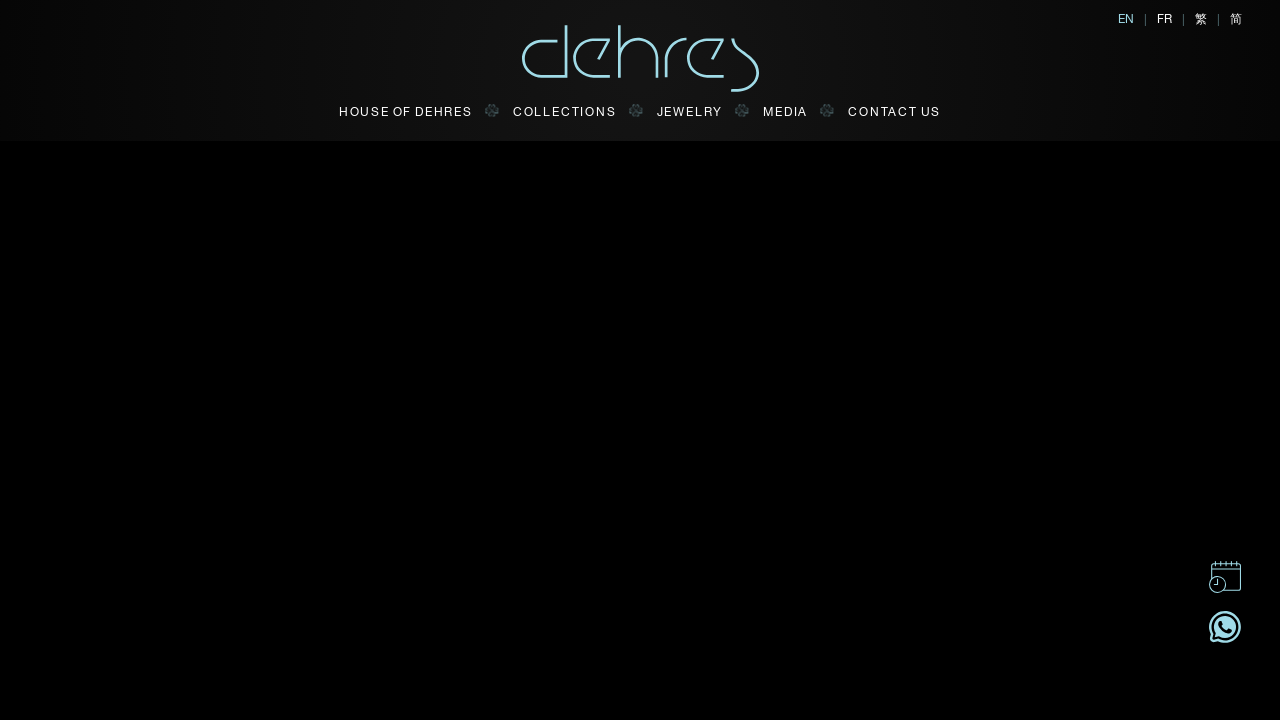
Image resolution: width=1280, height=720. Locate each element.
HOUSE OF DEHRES (406, 111)
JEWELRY (690, 111)
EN (1126, 18)
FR (1164, 18)
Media (785, 111)
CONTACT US (894, 111)
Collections (565, 111)
